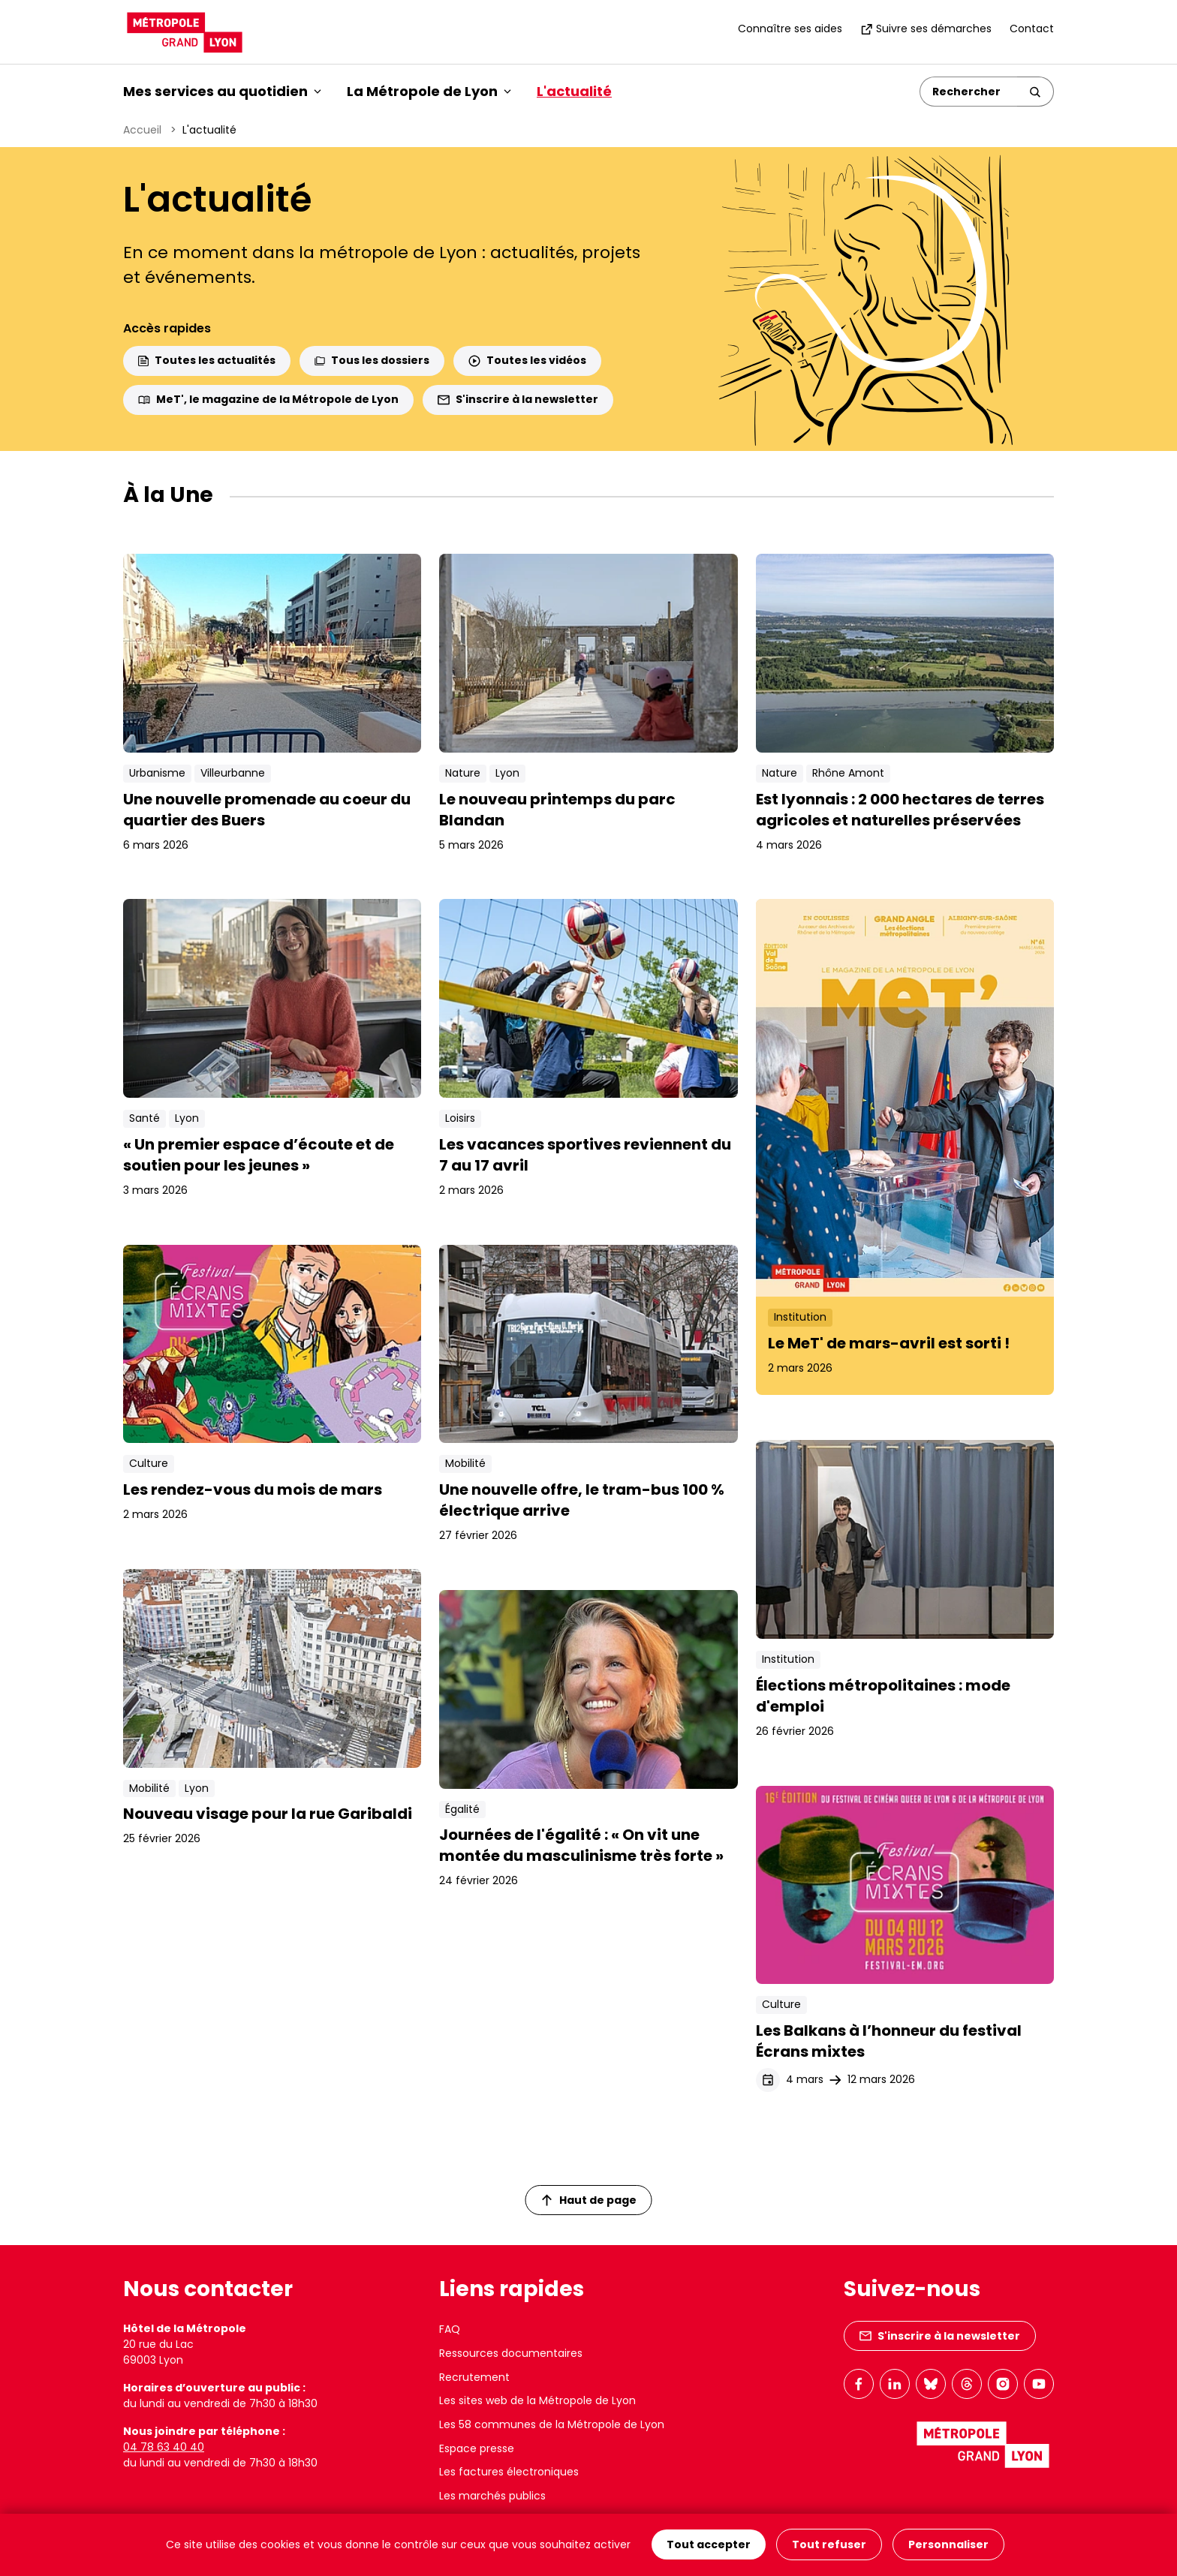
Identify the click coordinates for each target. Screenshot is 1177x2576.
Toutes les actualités (206, 360)
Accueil (142, 129)
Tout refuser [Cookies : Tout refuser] (829, 2545)
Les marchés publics (492, 2495)
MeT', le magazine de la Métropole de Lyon (268, 399)
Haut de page (589, 2200)
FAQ (449, 2329)
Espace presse (476, 2448)
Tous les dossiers (372, 360)
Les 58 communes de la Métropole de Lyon (551, 2424)
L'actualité (574, 91)
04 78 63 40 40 (163, 2446)
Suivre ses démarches (926, 28)
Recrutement (474, 2377)
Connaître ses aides (790, 28)
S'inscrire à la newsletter (518, 399)
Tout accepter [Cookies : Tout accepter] (709, 2545)
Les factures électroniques (509, 2471)
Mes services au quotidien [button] (222, 91)
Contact (1032, 28)
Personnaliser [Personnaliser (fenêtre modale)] (948, 2545)
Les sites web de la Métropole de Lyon (537, 2400)
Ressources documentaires (510, 2353)
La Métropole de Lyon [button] (429, 91)
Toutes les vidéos (527, 360)
